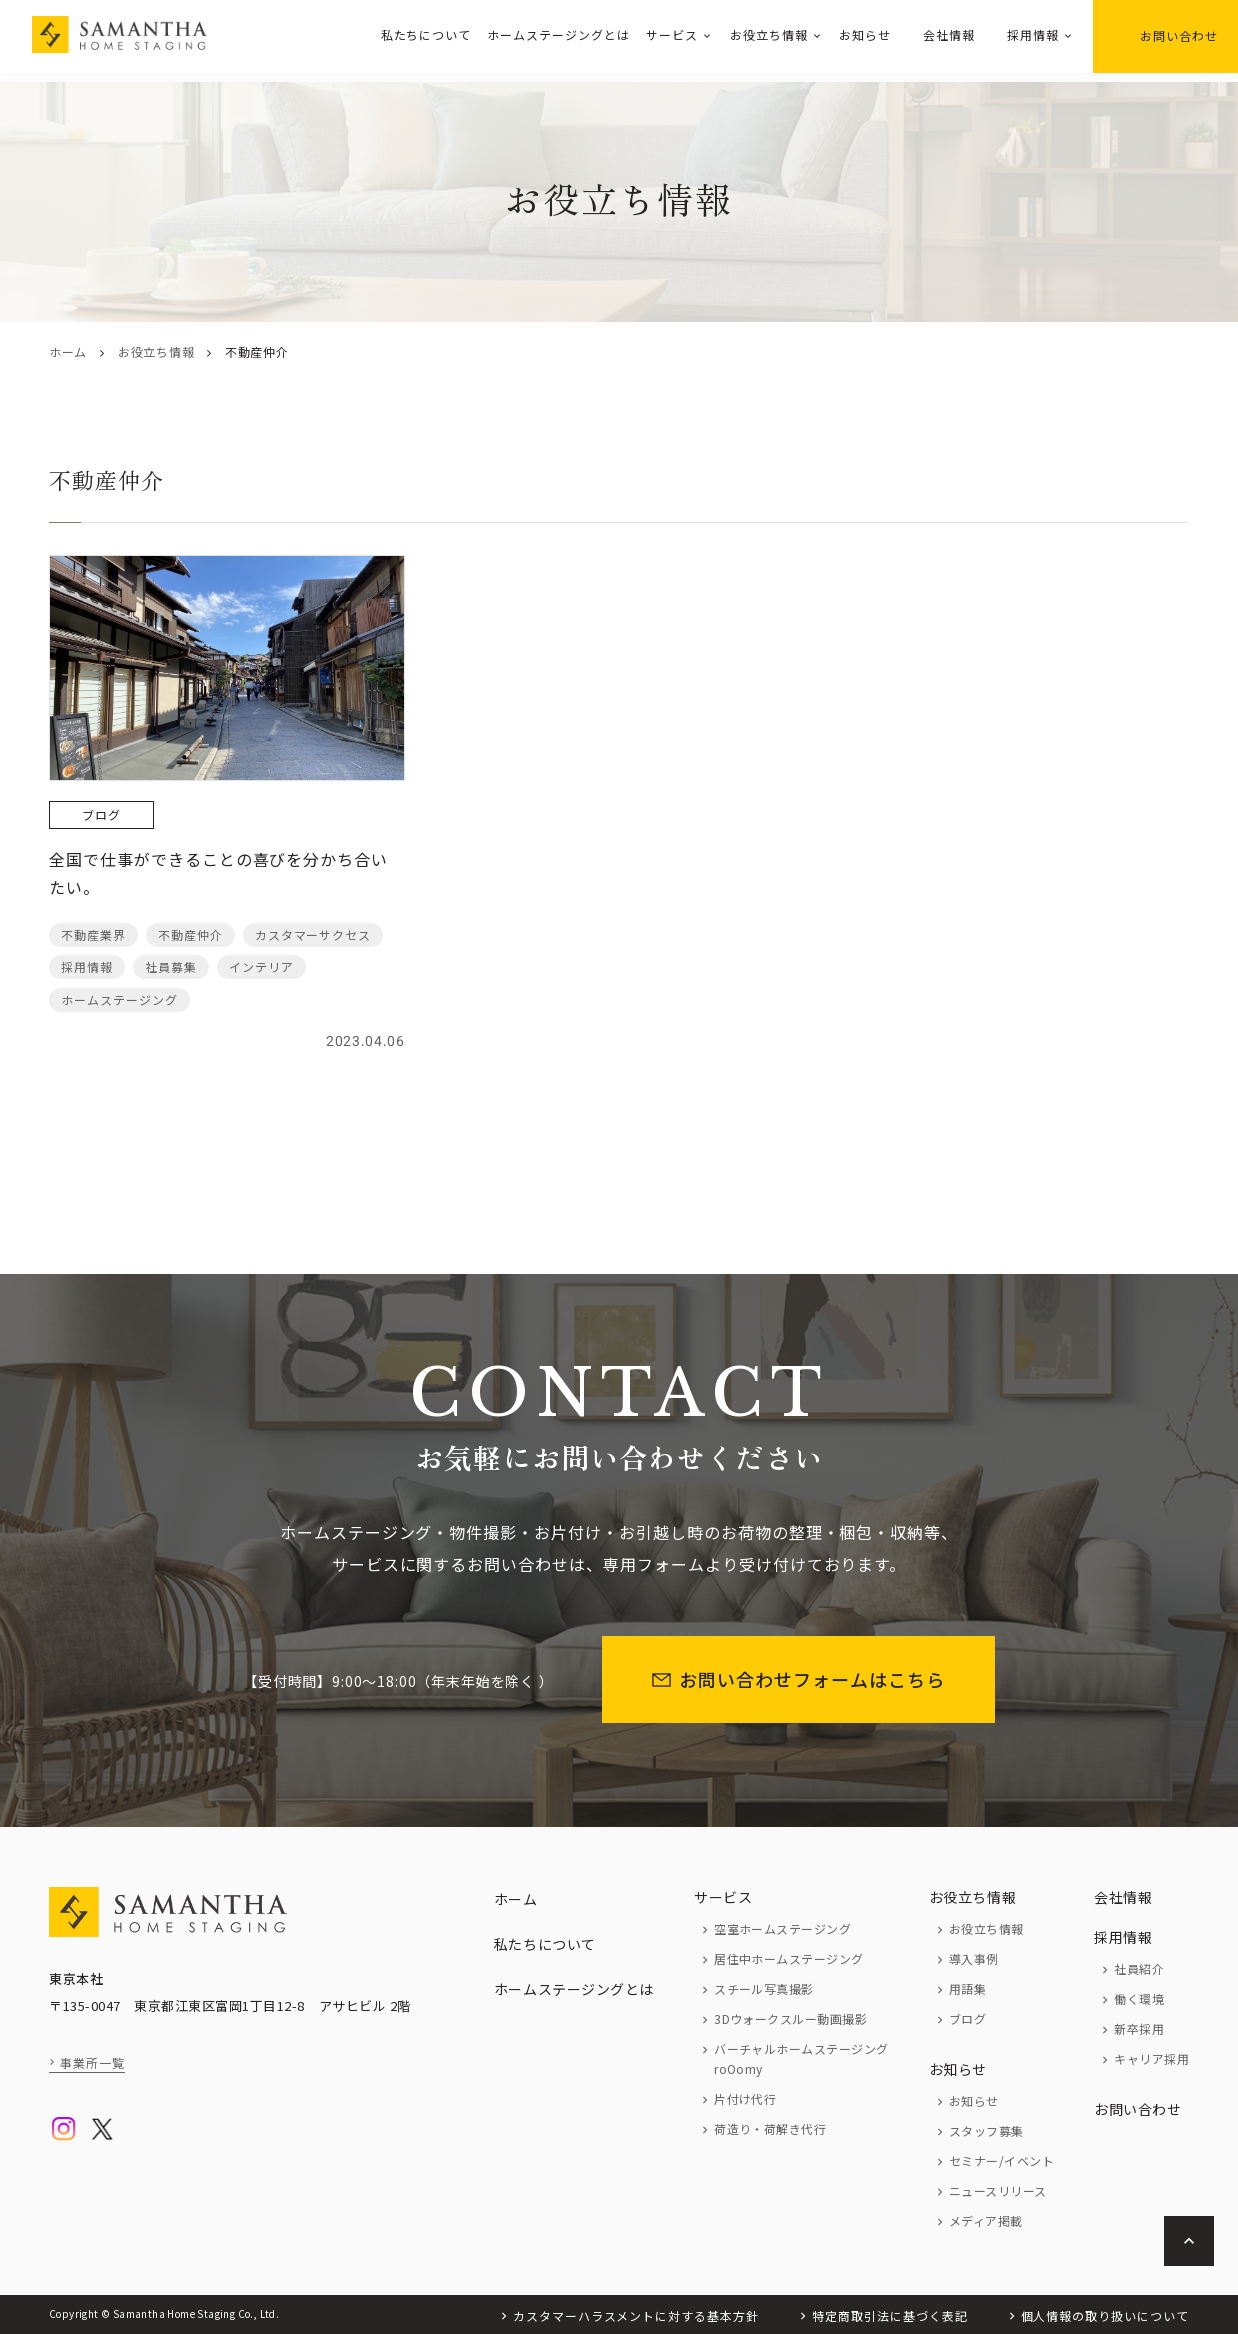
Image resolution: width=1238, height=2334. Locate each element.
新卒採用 (1139, 2028)
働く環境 (1139, 1998)
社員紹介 (1139, 1968)
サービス (672, 34)
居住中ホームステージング (789, 1958)
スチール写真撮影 (764, 1988)
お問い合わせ (1165, 35)
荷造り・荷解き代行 (770, 2128)
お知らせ (865, 34)
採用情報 (1033, 34)
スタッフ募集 (986, 2130)
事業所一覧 (92, 2062)
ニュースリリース (998, 2190)
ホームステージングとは (558, 34)
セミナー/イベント (1001, 2160)
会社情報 (949, 34)
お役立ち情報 (769, 34)
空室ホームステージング (782, 1928)
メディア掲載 (986, 2220)
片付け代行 (745, 2098)
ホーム (68, 351)
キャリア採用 (1151, 2058)
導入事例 (974, 1958)
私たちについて (426, 34)
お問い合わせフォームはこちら (798, 1679)
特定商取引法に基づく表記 (890, 2315)
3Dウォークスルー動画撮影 (790, 2018)
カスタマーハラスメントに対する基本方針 (636, 2315)
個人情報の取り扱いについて (1105, 2315)
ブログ (967, 2018)
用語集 (967, 1988)
